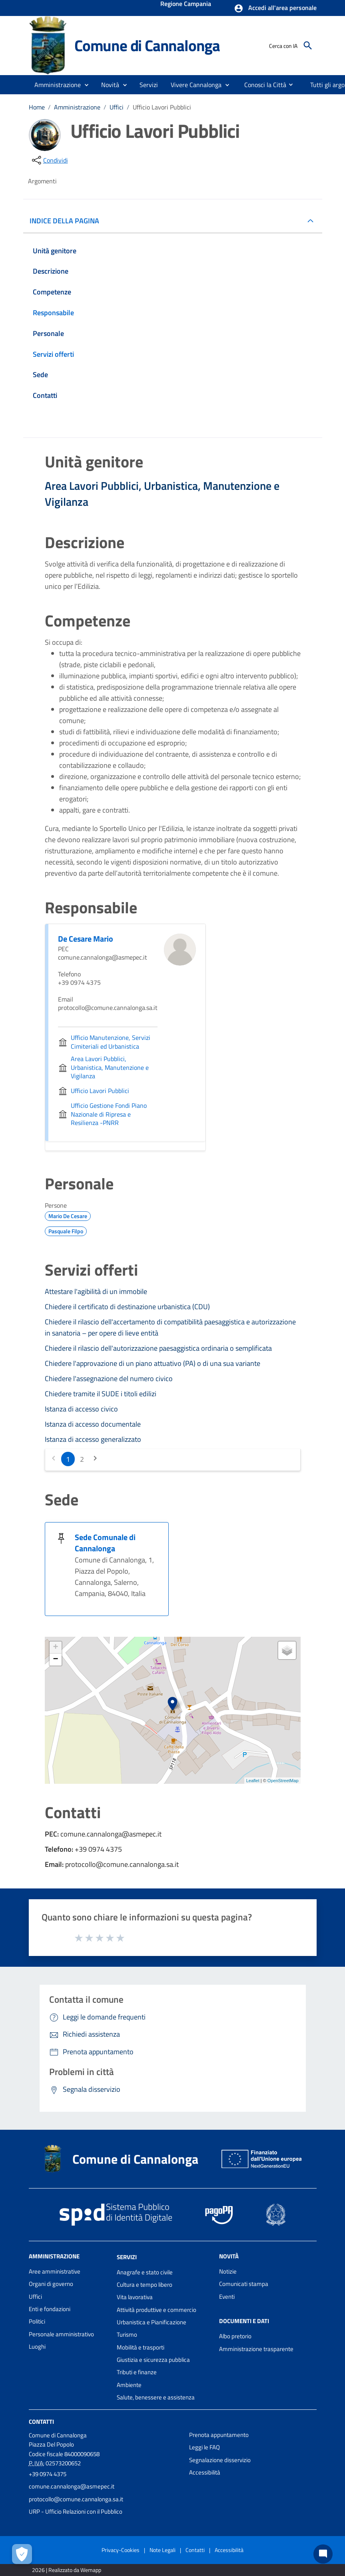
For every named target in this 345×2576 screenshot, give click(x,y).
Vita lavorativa (135, 2297)
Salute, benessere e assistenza (156, 2397)
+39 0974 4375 (47, 2474)
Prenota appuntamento (219, 2434)
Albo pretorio (235, 2336)
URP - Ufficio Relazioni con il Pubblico (75, 2511)
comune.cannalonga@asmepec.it (71, 2486)
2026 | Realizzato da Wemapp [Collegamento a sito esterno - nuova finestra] (66, 2570)
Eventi (227, 2296)
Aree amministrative (54, 2271)
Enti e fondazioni (49, 2309)
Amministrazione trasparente (256, 2348)
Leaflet (252, 1780)
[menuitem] (262, 85)
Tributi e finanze (137, 2372)
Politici (37, 2321)
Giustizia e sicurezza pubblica (153, 2359)
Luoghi (37, 2346)
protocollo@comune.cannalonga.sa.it (76, 2499)
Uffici (117, 107)
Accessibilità (204, 2472)
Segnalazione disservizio (220, 2460)
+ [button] (55, 1648)
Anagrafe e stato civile (145, 2272)
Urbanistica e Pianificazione (151, 2322)
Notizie (228, 2271)
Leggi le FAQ (204, 2447)
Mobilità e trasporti (140, 2347)
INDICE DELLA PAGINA (68, 220)
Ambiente (129, 2384)
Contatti (41, 2421)
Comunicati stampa (243, 2283)
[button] (275, 8)
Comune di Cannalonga (147, 45)
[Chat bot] (323, 2554)
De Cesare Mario (85, 938)
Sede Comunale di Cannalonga (105, 1542)
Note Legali (162, 2550)
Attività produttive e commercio (156, 2309)
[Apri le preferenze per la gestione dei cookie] (22, 2554)
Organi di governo (51, 2283)
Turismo (127, 2334)
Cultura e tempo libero (144, 2284)
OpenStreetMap (283, 1780)
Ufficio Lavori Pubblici (162, 107)
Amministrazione (77, 107)
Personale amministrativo (61, 2334)
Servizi (127, 2257)
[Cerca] (308, 45)
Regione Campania (185, 4)
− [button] (55, 1660)
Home (37, 107)
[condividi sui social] (49, 160)
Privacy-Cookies (121, 2550)
